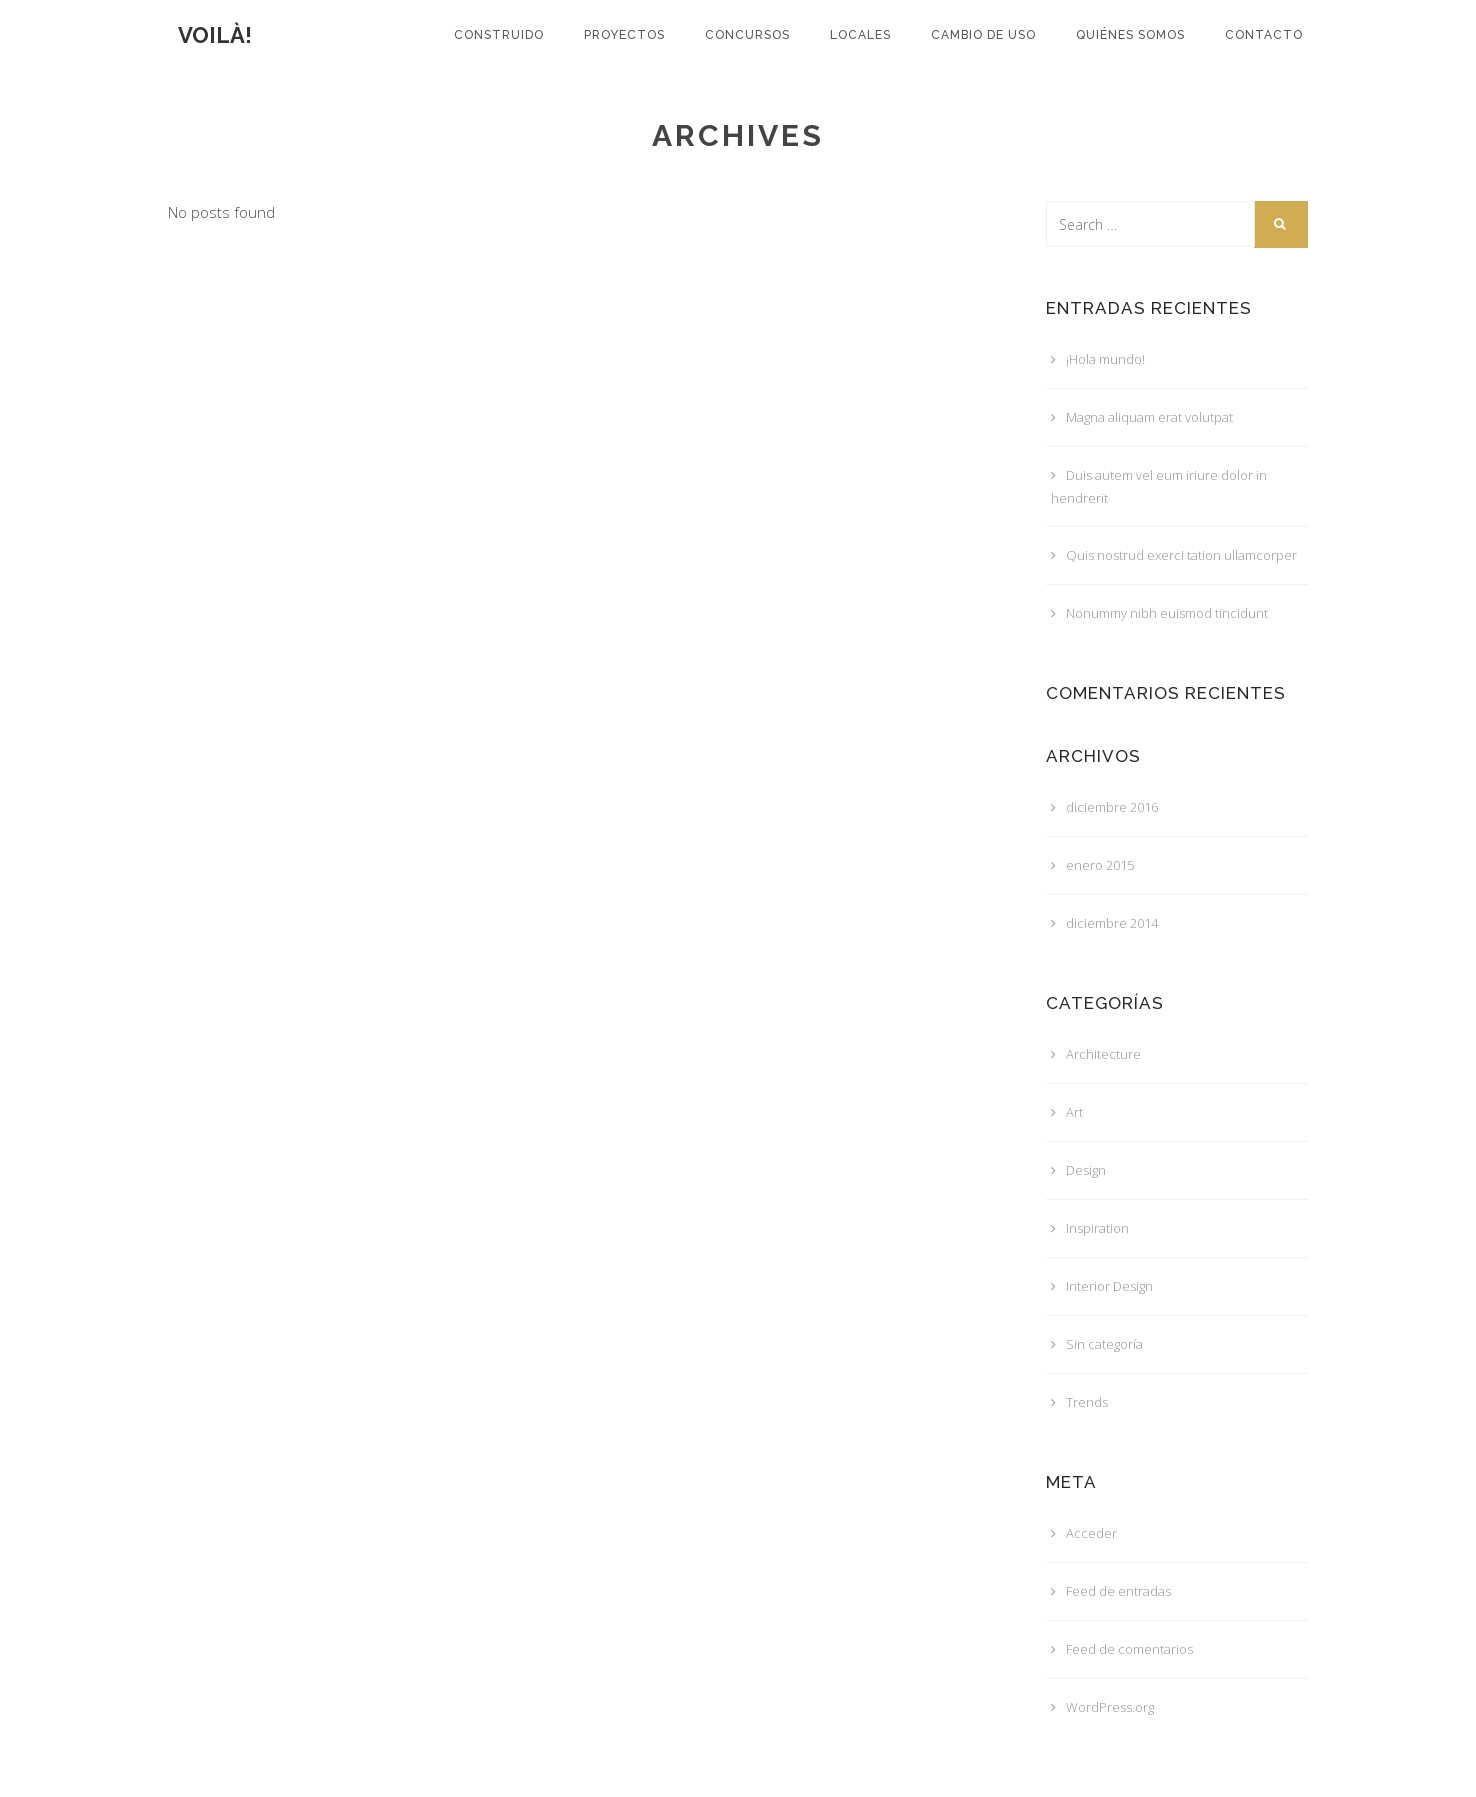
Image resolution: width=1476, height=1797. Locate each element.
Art (1074, 1112)
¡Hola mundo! (1105, 359)
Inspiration (1097, 1228)
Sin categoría (1104, 1344)
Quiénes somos (1130, 35)
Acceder (1091, 1533)
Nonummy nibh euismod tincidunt (1167, 613)
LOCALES (860, 35)
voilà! (215, 35)
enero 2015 (1100, 865)
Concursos (747, 35)
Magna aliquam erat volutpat (1149, 417)
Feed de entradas (1118, 1591)
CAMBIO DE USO (983, 35)
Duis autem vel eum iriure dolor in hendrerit (1159, 486)
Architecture (1103, 1054)
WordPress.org (1110, 1707)
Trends (1087, 1402)
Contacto (1264, 35)
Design (1086, 1170)
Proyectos (624, 35)
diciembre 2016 (1112, 807)
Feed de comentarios (1129, 1649)
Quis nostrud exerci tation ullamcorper (1181, 555)
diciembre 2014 (1112, 923)
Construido (499, 35)
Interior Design (1109, 1286)
